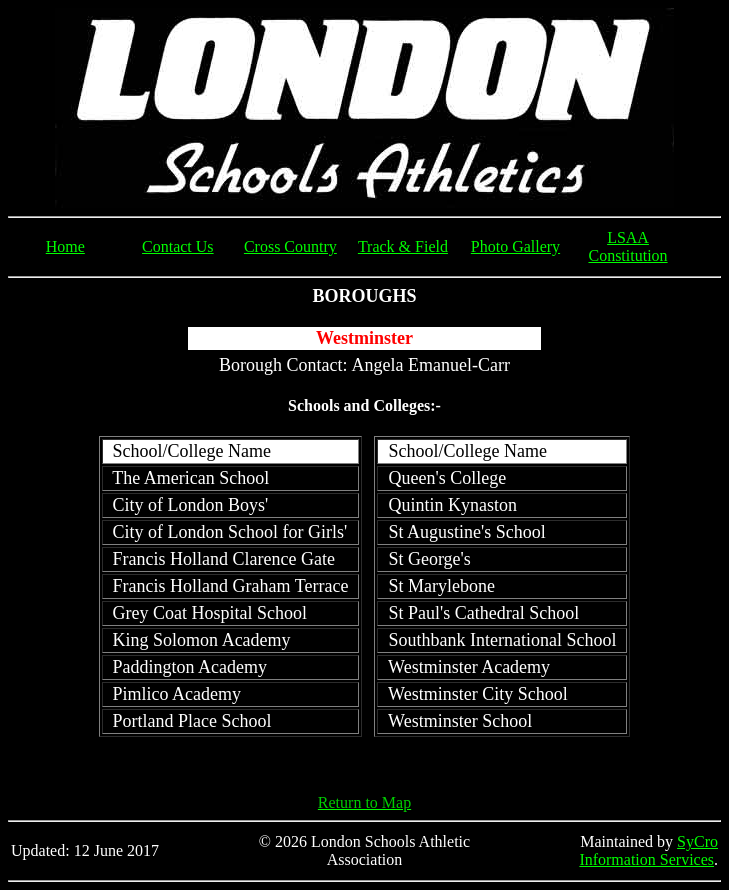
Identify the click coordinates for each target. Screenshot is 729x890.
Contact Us (178, 246)
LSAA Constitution (627, 246)
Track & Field (403, 246)
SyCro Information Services (648, 850)
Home (65, 246)
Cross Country (290, 246)
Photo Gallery (515, 246)
